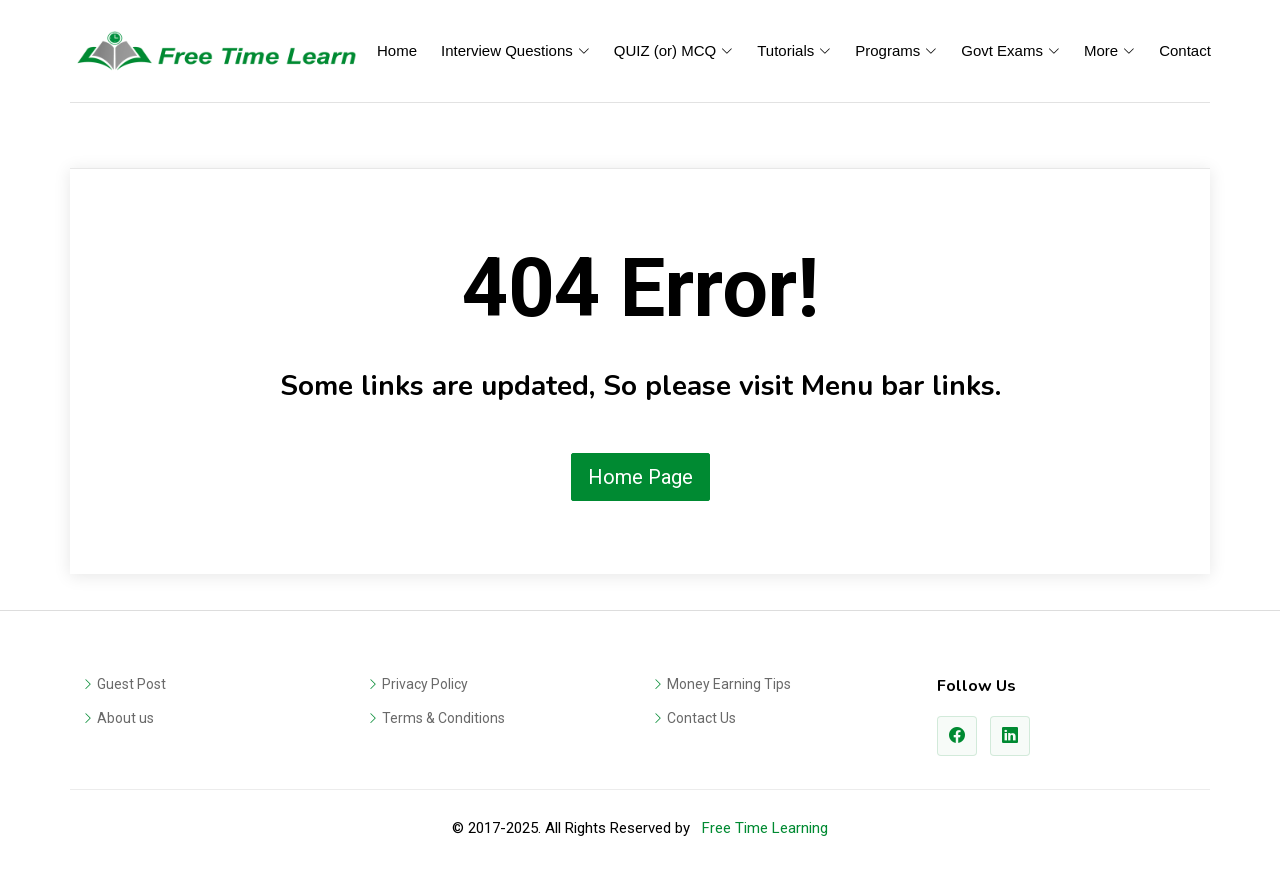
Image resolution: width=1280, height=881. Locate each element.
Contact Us (701, 718)
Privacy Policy (425, 684)
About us (125, 718)
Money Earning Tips (729, 684)
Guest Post (131, 684)
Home (397, 50)
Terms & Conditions (443, 718)
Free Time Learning (765, 828)
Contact (1185, 50)
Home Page (640, 477)
